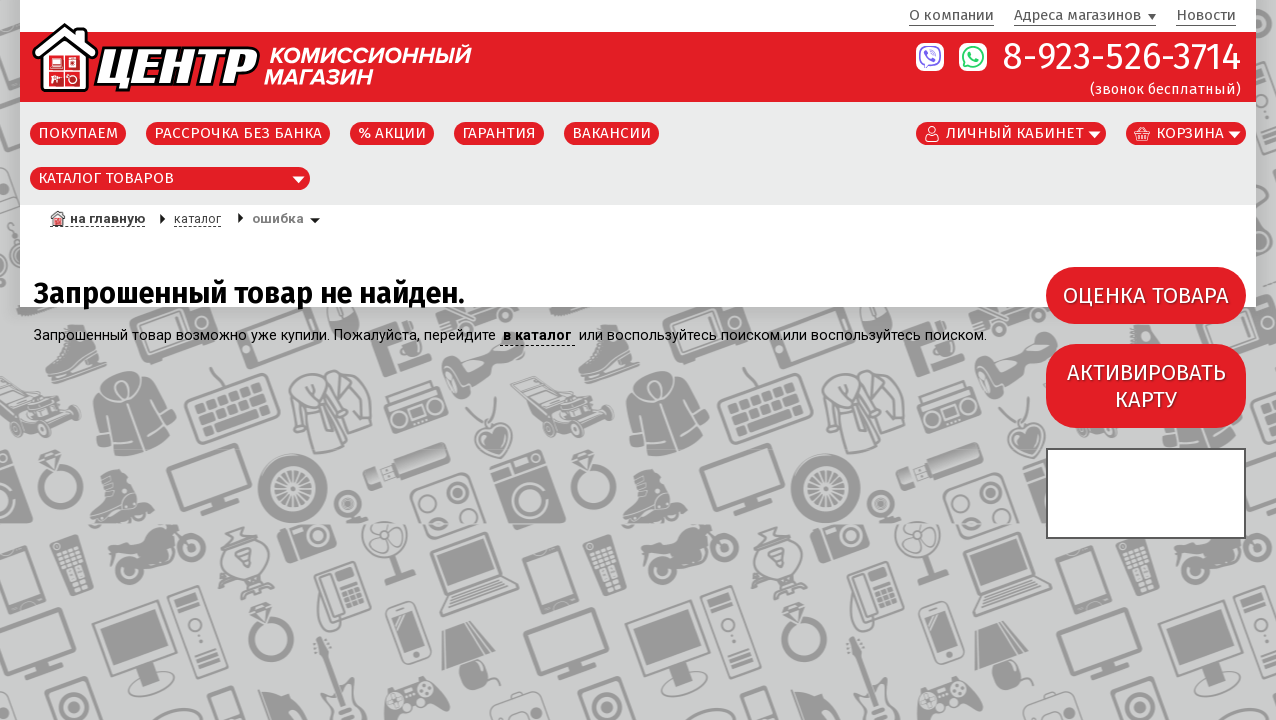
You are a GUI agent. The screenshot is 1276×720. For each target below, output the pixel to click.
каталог (197, 219)
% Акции (392, 133)
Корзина (1190, 133)
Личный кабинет (1015, 133)
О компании (951, 16)
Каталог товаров (106, 178)
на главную (107, 218)
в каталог (537, 335)
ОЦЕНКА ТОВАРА (1146, 295)
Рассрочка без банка (238, 133)
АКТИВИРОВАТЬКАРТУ (1146, 386)
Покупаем (78, 133)
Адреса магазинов (1077, 16)
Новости (1206, 16)
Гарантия (499, 133)
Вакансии (611, 133)
